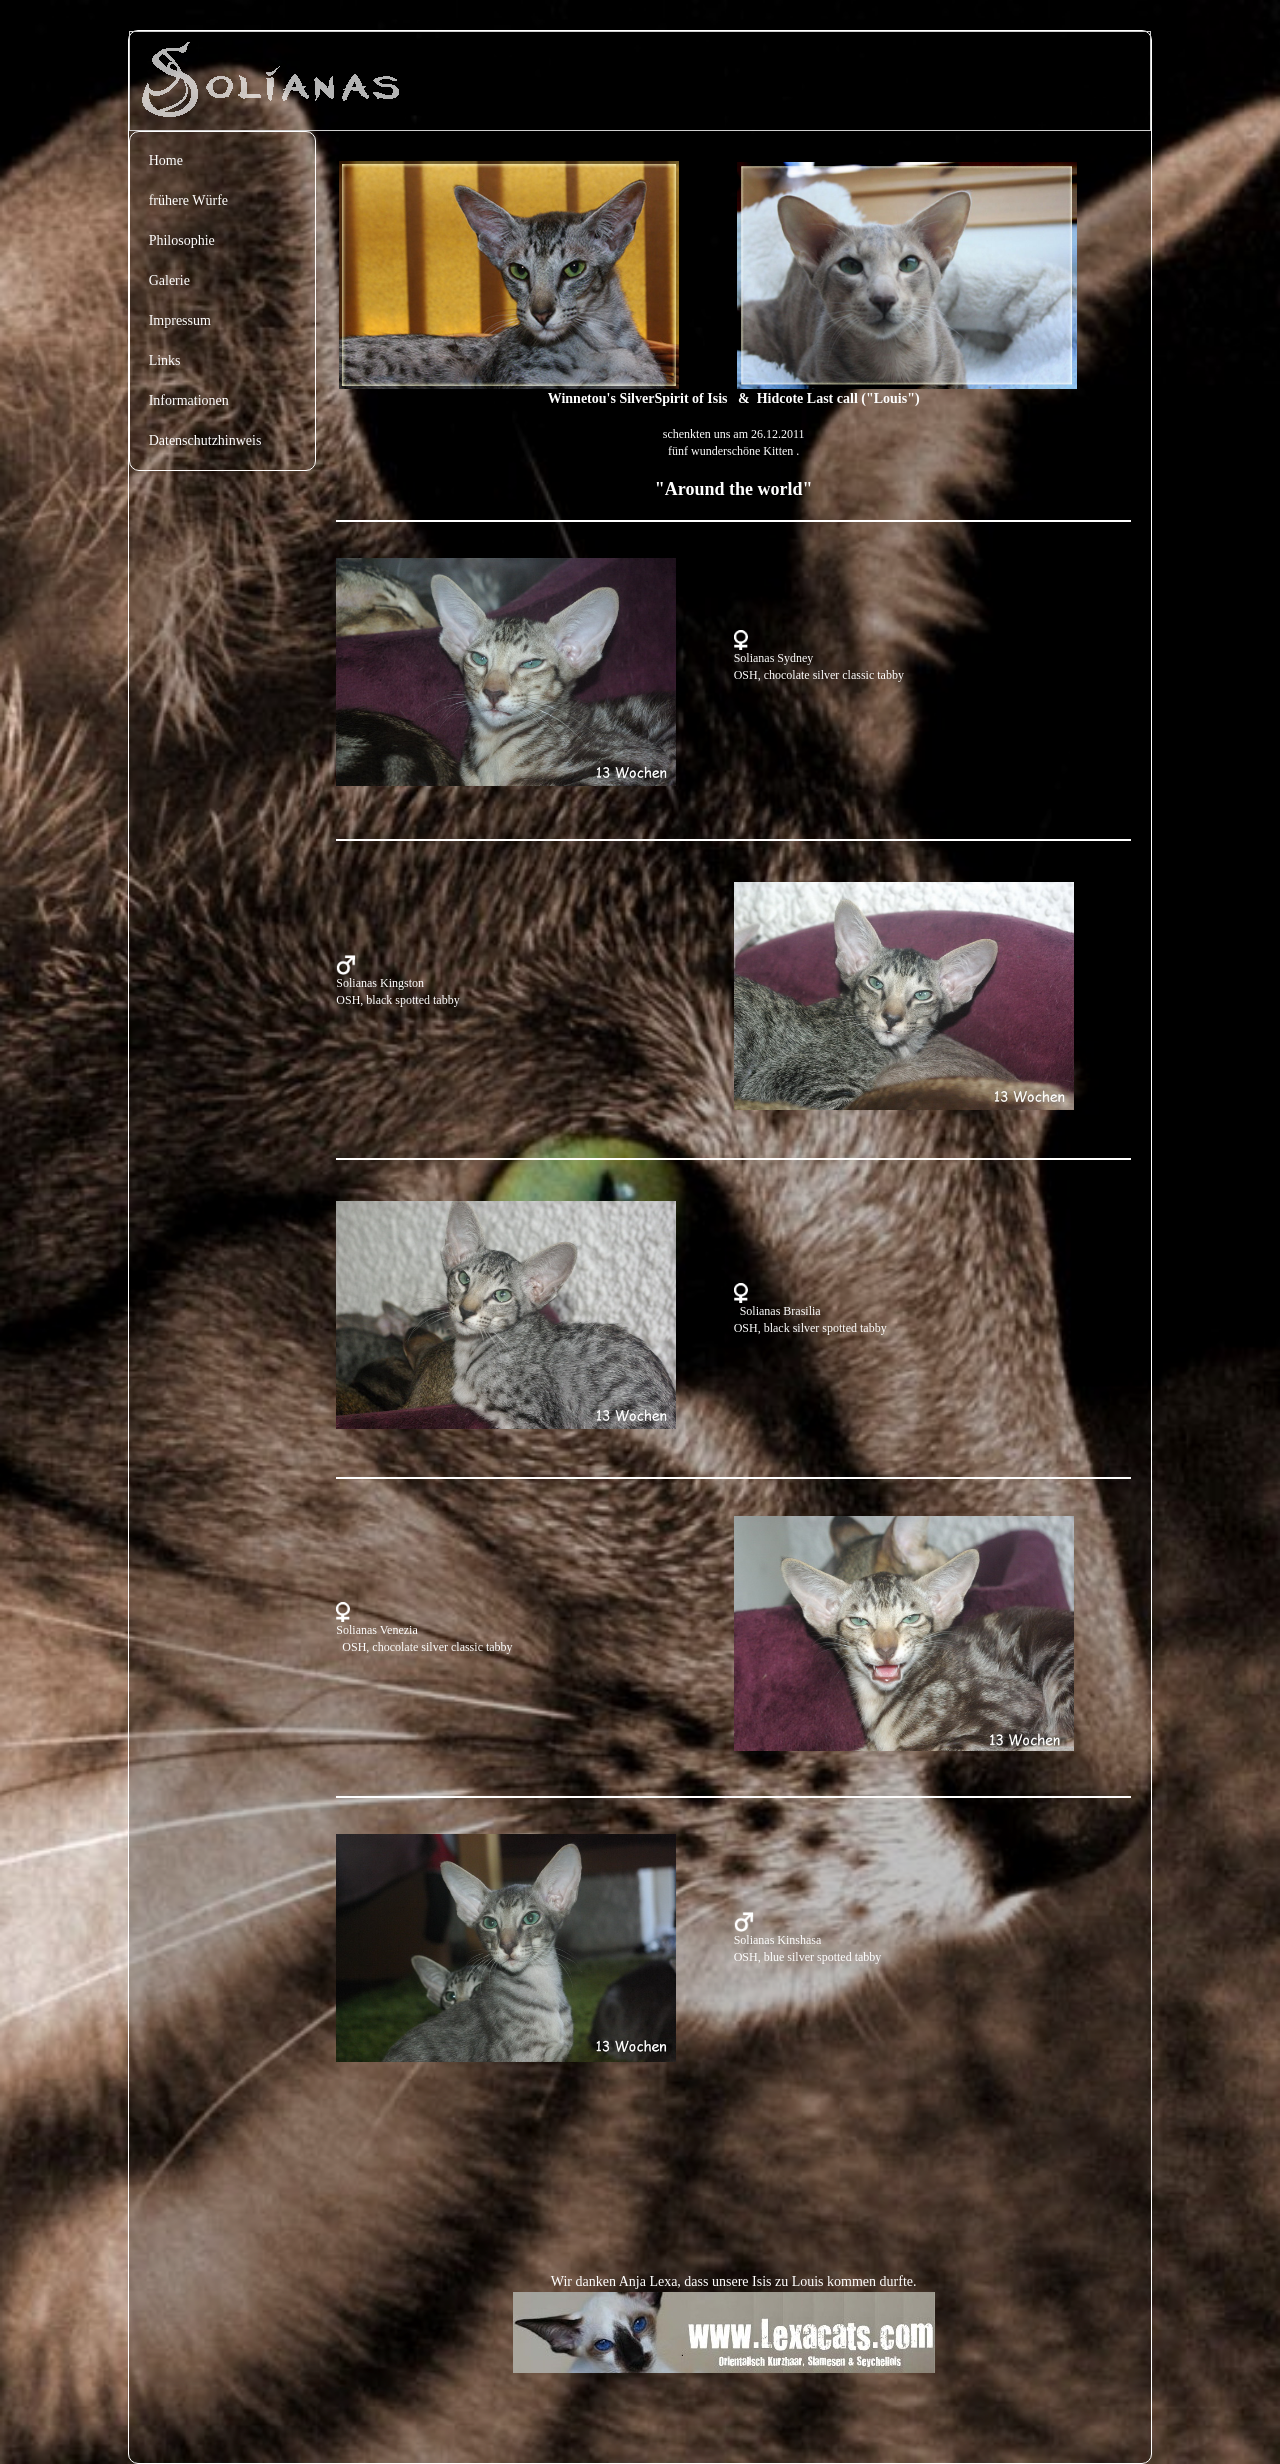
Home (166, 160)
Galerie (169, 280)
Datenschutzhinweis (205, 440)
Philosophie (182, 240)
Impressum (180, 320)
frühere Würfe (188, 200)
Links (165, 360)
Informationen (189, 400)
